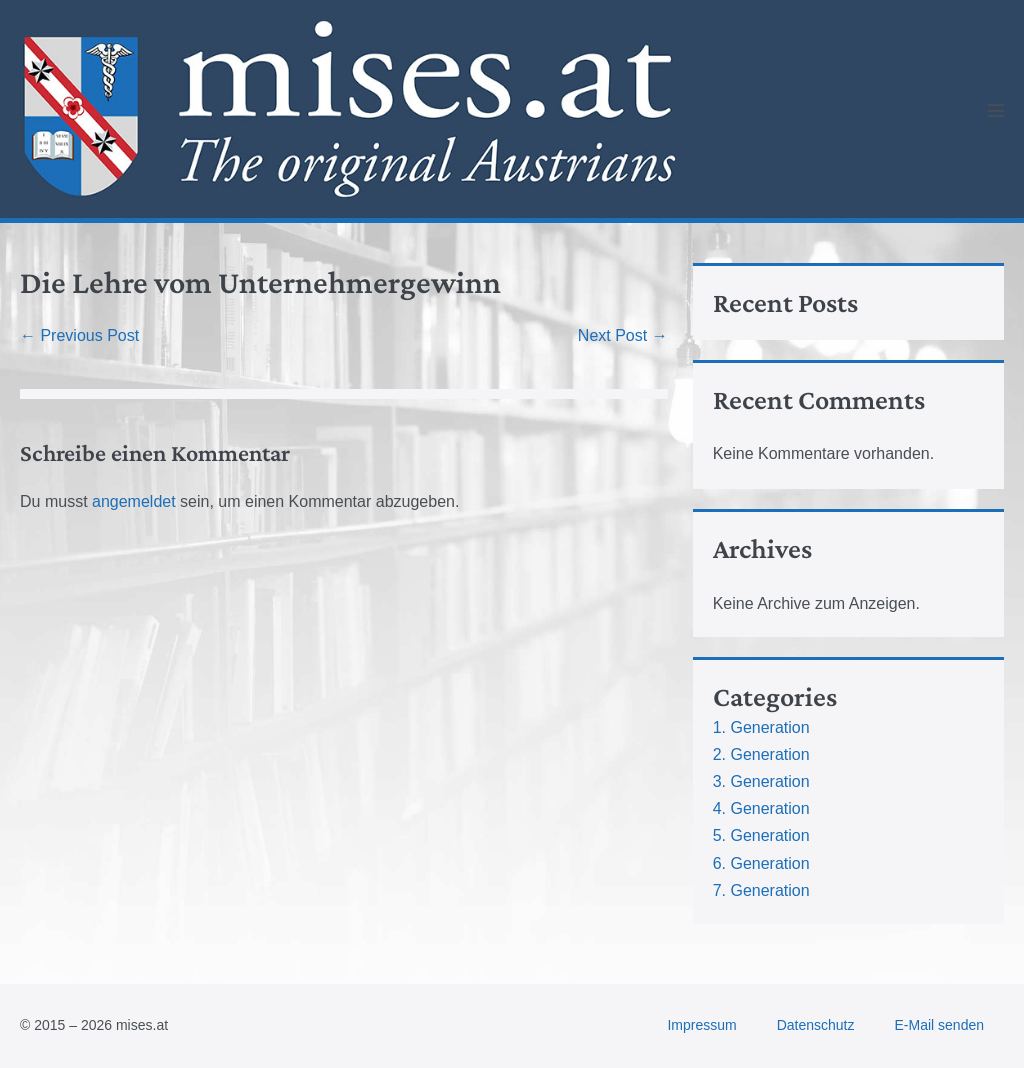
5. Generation (761, 835)
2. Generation (761, 754)
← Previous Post (79, 335)
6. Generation (761, 863)
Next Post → (623, 335)
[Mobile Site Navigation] (996, 110)
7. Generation (761, 890)
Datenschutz (816, 1025)
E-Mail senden (940, 1025)
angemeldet (134, 501)
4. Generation (761, 808)
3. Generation (761, 781)
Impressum (701, 1025)
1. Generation (761, 727)
